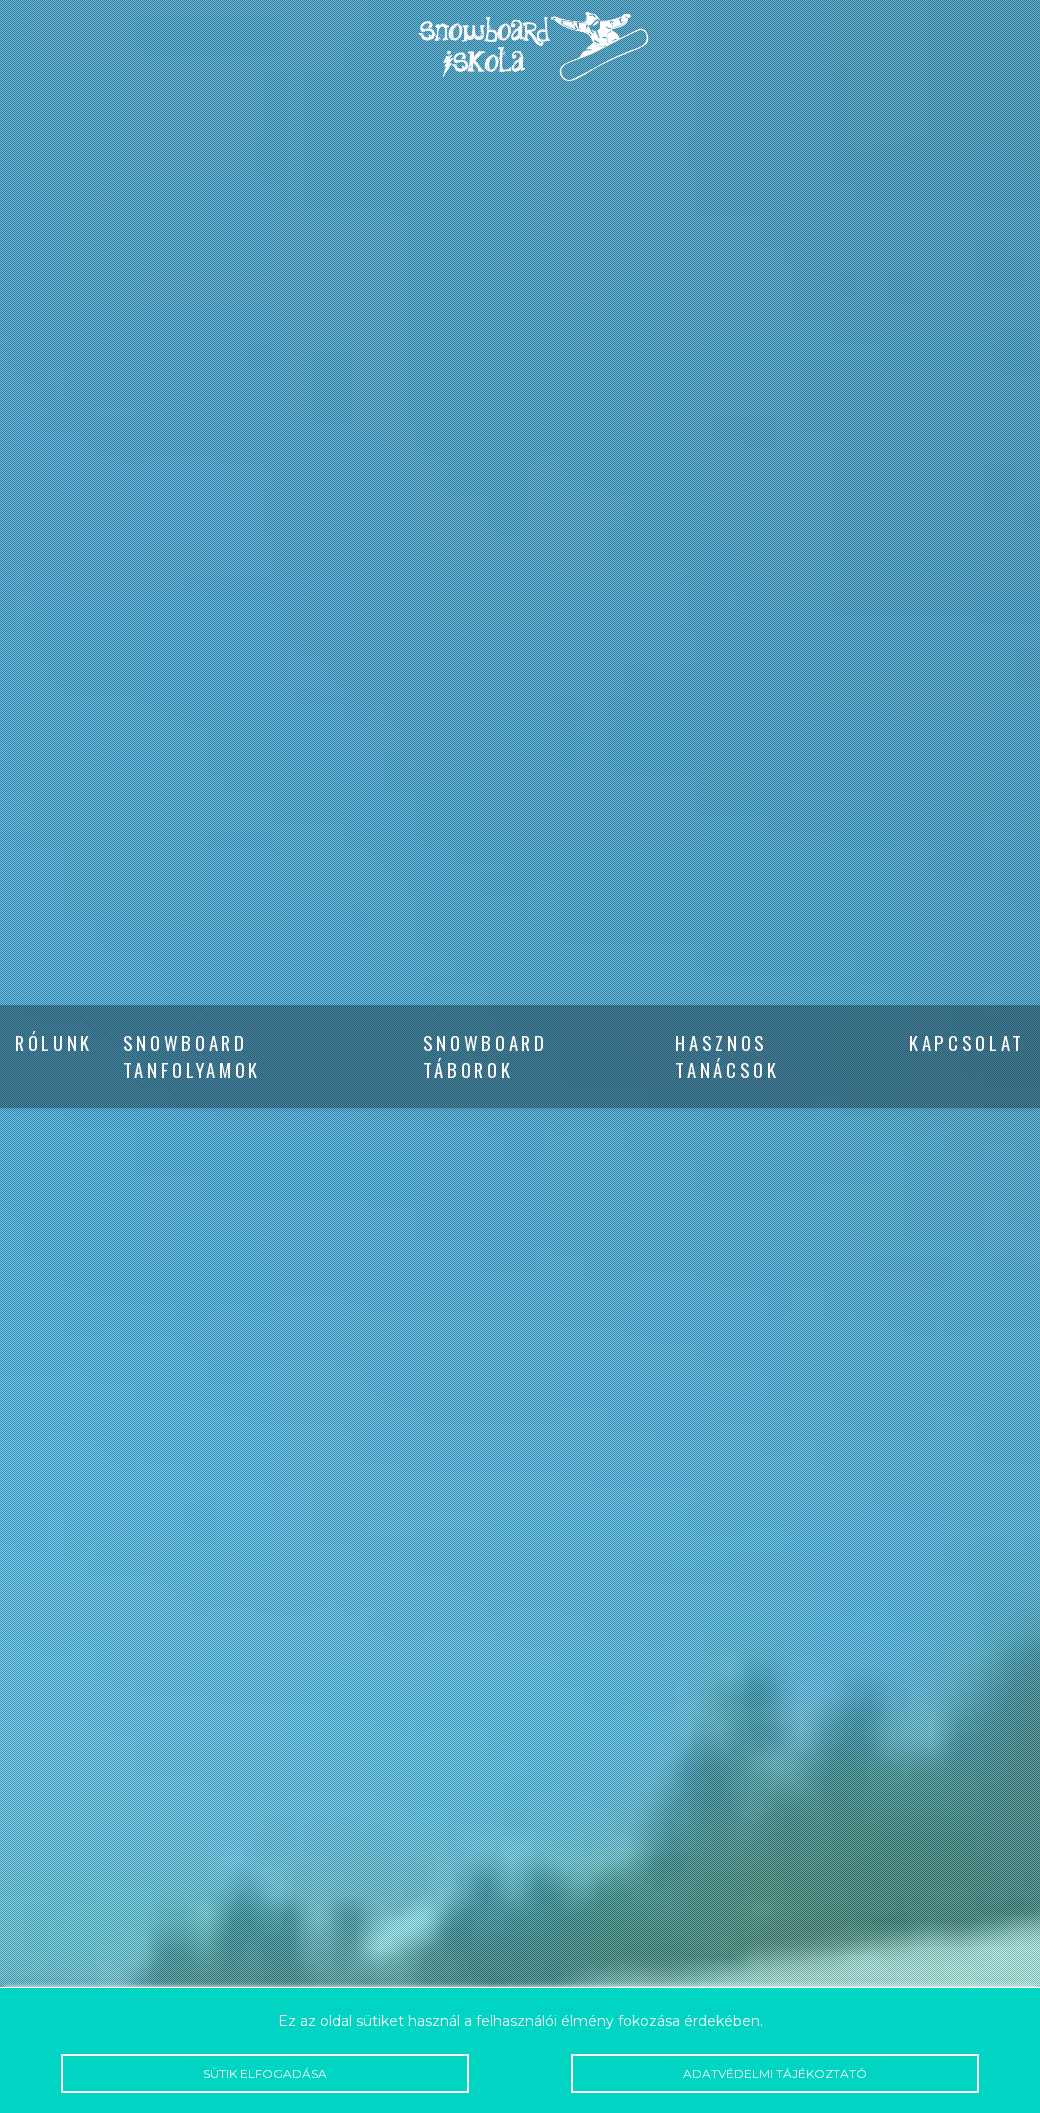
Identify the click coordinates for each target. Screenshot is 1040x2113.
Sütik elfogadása (265, 2073)
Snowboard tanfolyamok (192, 1057)
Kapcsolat (967, 1043)
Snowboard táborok (485, 1057)
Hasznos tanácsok (727, 1057)
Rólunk (54, 1043)
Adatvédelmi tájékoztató (775, 2073)
